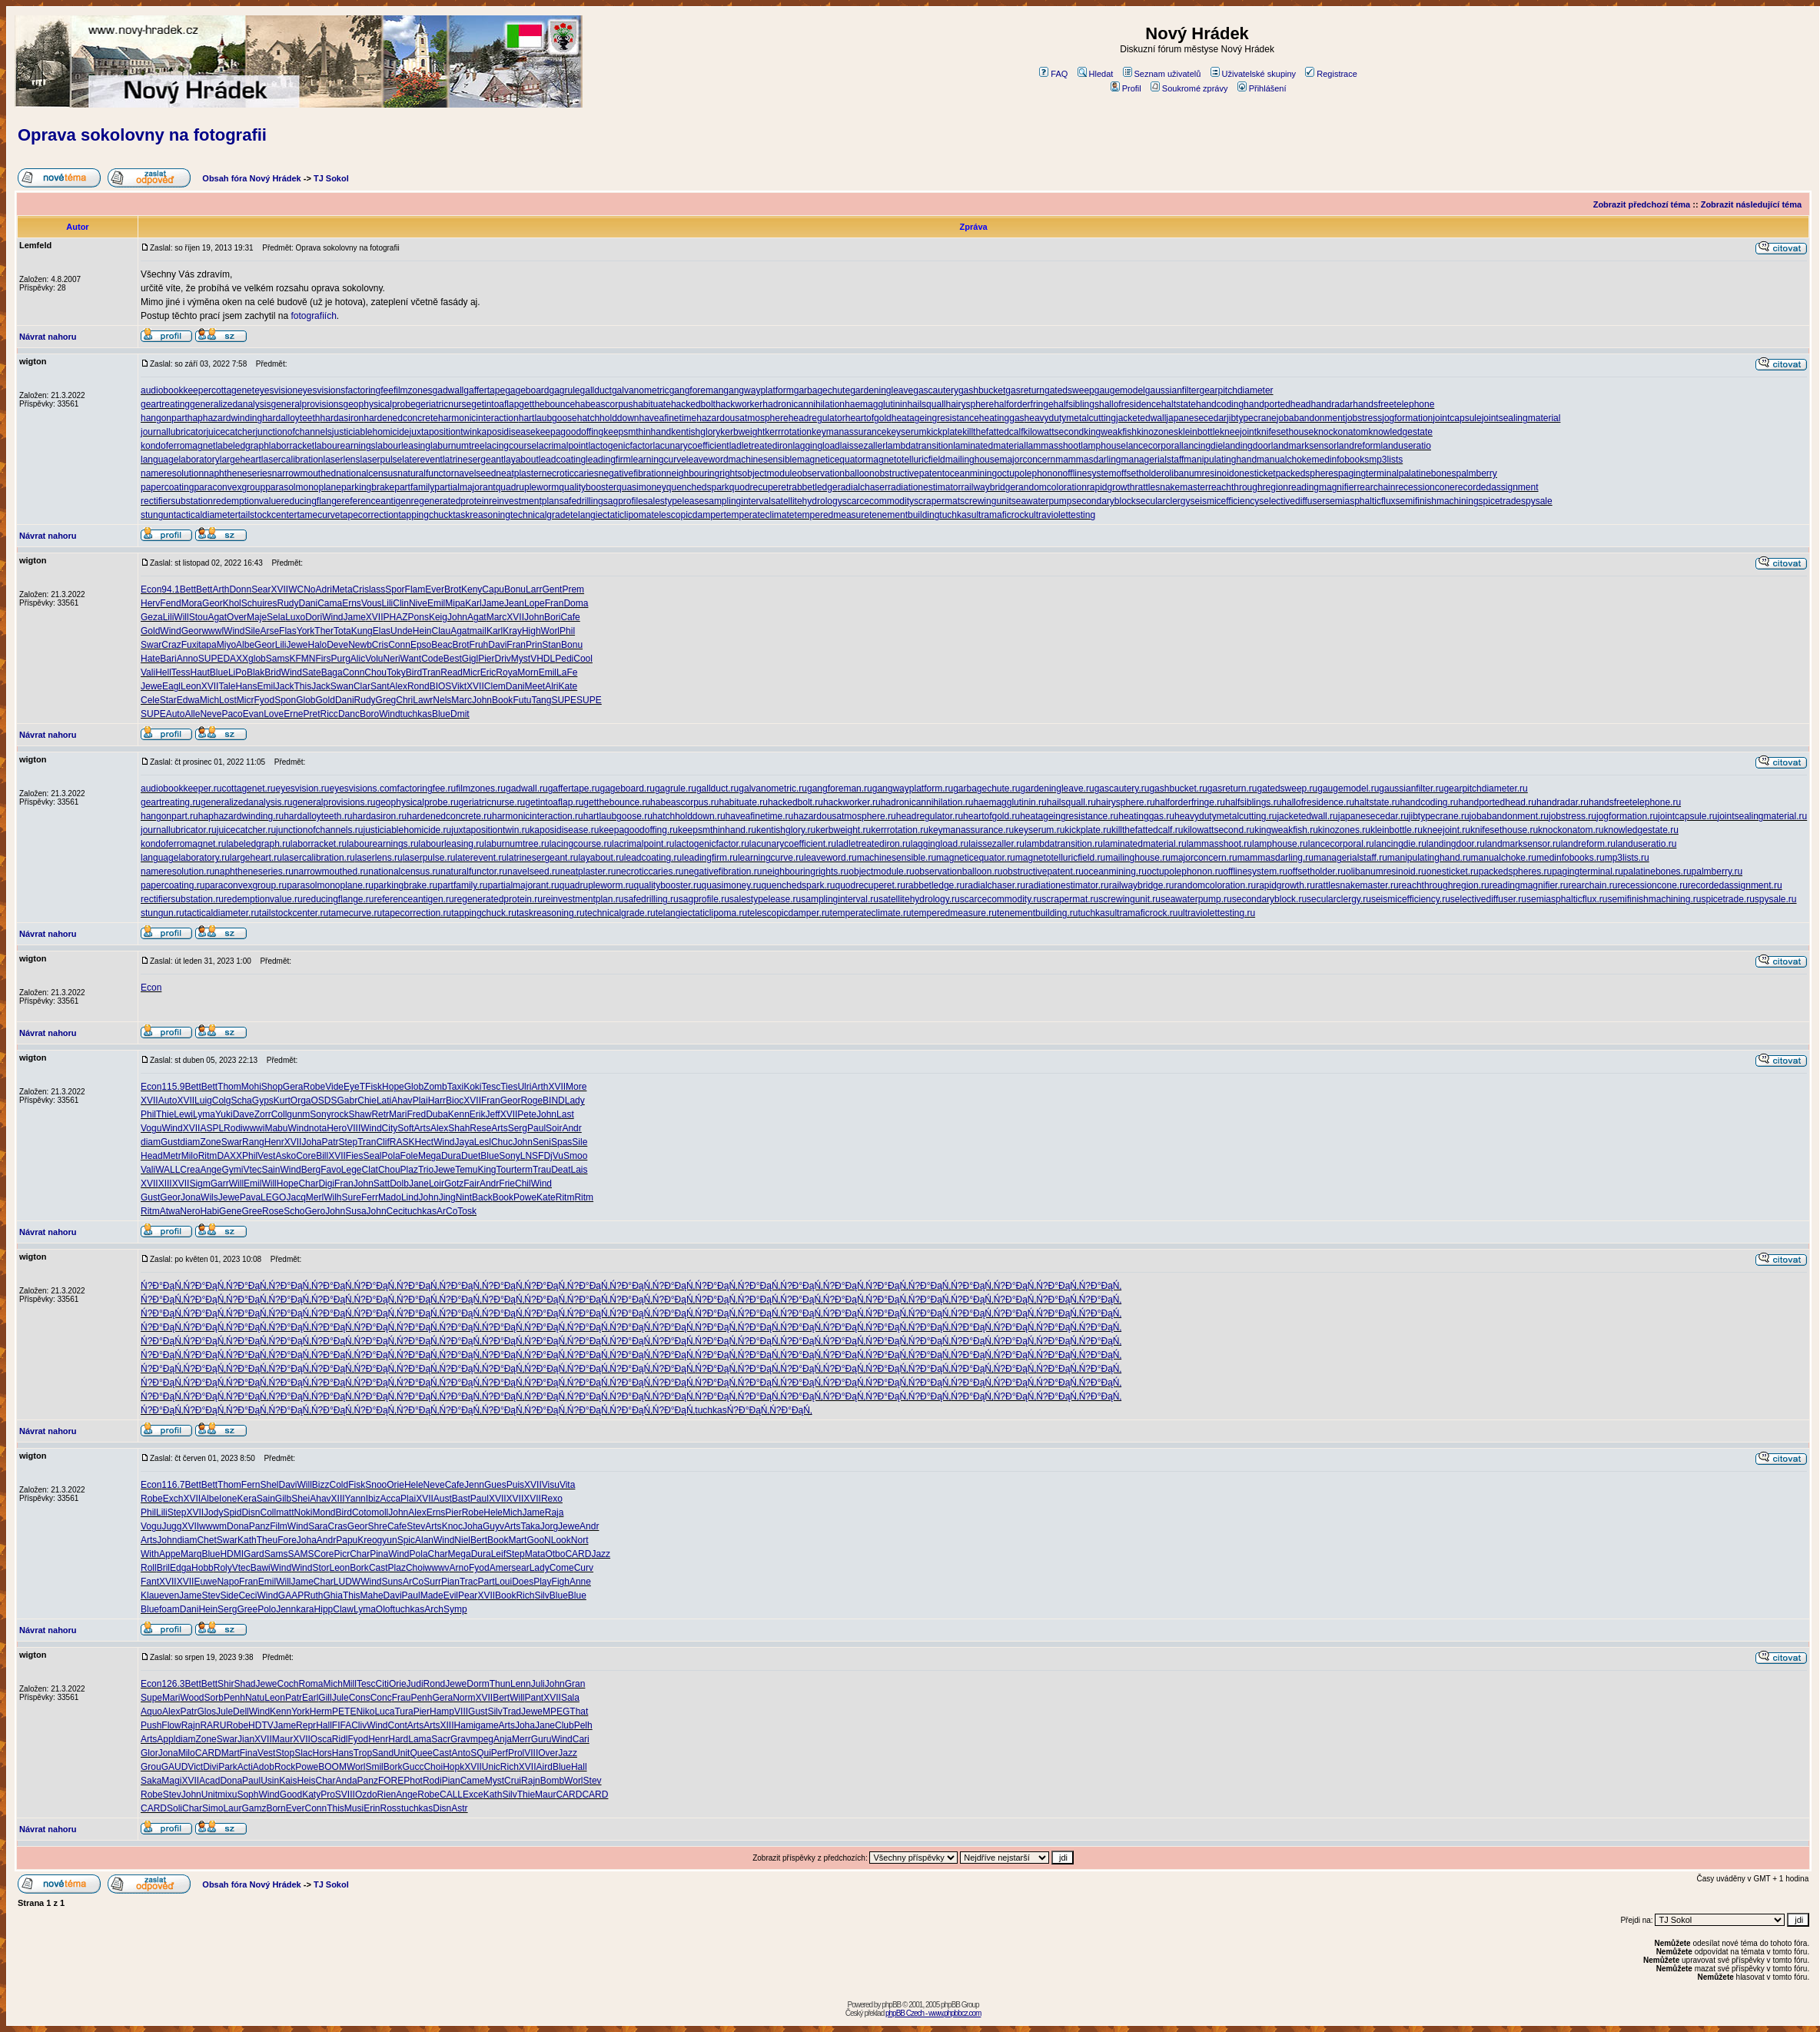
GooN (538, 1540)
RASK (402, 1142)
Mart (517, 1540)
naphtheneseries (238, 473)
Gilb (283, 1498)
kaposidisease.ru (564, 830)
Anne (580, 1581)
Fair (471, 1183)
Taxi (455, 1086)
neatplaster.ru (588, 871)
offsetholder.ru (1316, 871)
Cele (150, 700)
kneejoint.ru (1446, 830)
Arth (220, 589)
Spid (232, 1512)
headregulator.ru (929, 816)
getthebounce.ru (616, 802)
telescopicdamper (687, 515)
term (523, 1169)
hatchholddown (608, 418)
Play (542, 1581)
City (390, 1128)
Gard (254, 1554)
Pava (250, 1197)
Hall (324, 1725)
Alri (551, 686)
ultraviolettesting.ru (1216, 913)
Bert (478, 1540)
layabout (520, 459)
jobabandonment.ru (1509, 816)
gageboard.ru (626, 788)
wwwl (212, 631)
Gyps (263, 1100)
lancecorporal (1153, 445)
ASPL (212, 1128)
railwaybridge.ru (1141, 885)
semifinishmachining (1437, 501)
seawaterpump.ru (1196, 899)
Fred (416, 1114)
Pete (526, 1114)
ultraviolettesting (1061, 515)
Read (451, 672)
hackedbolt (693, 404)
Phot (413, 1780)
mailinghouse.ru (1138, 857)
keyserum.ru (1039, 830)
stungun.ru (162, 913)
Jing (447, 1197)
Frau (401, 1697)
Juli (538, 1683)
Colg (221, 1100)
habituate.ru (743, 802)
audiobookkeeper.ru (181, 788)
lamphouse (1103, 445)
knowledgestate (1401, 432)
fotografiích (313, 315)
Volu (374, 658)
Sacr (440, 1739)
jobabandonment (1311, 418)
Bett (188, 589)
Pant (534, 1697)
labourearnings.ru (382, 843)
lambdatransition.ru (1064, 843)
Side (229, 1595)
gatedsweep (1069, 390)
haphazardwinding (225, 418)
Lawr (423, 700)
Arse (269, 631)
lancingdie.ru (1400, 843)
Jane (419, 1183)
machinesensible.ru (896, 857)
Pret (312, 714)
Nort (580, 1540)
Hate (150, 658)
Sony (320, 1114)
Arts (422, 1128)
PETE (344, 1711)
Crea (190, 1169)
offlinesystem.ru (1255, 871)
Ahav (401, 1100)
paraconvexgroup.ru (245, 885)
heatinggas (1002, 418)
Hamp (442, 1711)
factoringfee (369, 390)
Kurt (282, 1100)
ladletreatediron (761, 445)
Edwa (188, 700)
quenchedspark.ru (798, 885)
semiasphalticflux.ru (1566, 899)
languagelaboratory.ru (185, 857)
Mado (389, 1197)
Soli (174, 1808)
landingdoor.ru (1455, 843)
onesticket (1255, 473)
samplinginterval (737, 501)
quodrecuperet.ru (870, 885)
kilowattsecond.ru (1218, 830)
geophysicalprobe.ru (417, 802)
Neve (210, 714)
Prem (573, 589)
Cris (361, 589)
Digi (326, 1183)
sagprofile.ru (704, 899)
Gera (293, 1086)
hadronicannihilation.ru (927, 802)
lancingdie (1202, 445)
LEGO (273, 1197)
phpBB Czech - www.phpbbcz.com (933, 2013)
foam (169, 1609)
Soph (247, 1794)
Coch (288, 1683)
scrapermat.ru (1069, 899)
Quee (421, 1753)
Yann (355, 1498)
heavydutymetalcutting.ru (1225, 816)
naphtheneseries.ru (254, 871)
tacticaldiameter (206, 515)
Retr (380, 1114)
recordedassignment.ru (1735, 885)
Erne (293, 714)
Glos (206, 1711)
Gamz (253, 1808)
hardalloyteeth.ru (318, 816)
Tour (505, 1169)
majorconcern (1027, 459)
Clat (370, 1169)
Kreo (367, 1540)
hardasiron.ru (380, 816)
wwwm (213, 1526)
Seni (542, 1142)
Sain (270, 1169)
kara (305, 1609)
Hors (321, 1753)
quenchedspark (697, 487)
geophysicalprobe (380, 404)
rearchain (1376, 487)
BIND (554, 1100)
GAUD (174, 1766)
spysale (1537, 501)
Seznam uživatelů (1162, 73)
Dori (313, 617)
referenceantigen (376, 501)
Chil (523, 1183)
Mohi (251, 1086)
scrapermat (937, 501)
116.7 (172, 1484)
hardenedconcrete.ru (449, 816)
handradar (1332, 404)
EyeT (354, 1086)
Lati (384, 1100)
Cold (339, 1484)
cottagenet (232, 390)
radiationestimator (924, 487)
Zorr (262, 1114)
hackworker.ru (852, 802)
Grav (460, 1739)
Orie (395, 1484)
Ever (434, 589)
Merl (315, 1197)
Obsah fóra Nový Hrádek (251, 178)
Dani (307, 603)
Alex (398, 686)
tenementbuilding (904, 515)
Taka (530, 1526)
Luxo (295, 617)
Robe (315, 1086)
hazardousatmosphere (742, 418)
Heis (306, 1780)
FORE (391, 1780)
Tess (181, 672)
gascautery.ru (1122, 788)
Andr (571, 1128)
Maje (257, 617)
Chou (375, 672)
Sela (276, 617)
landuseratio (1406, 445)
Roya (506, 672)
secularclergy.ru (1339, 899)
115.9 (172, 1086)
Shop (272, 1086)
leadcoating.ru (653, 857)
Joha (311, 1142)
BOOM (332, 1766)
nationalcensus (366, 473)
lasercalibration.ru (318, 857)
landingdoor (1247, 445)
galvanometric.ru (773, 788)
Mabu (275, 1128)
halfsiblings (1076, 404)
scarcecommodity (878, 501)
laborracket (291, 445)
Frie (507, 1183)
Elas (381, 631)
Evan (253, 714)
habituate (651, 404)
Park (227, 1766)
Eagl (171, 686)
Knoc (452, 1526)
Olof (384, 1609)
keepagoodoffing (570, 432)
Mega (429, 1155)
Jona (191, 1197)
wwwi (254, 1128)
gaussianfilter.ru (1411, 788)
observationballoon (836, 473)
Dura (451, 1155)
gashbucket (981, 390)
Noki (303, 1512)
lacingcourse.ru (581, 843)
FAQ (1053, 73)
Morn (527, 672)
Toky (396, 672)
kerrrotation (788, 432)
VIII (353, 1128)
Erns (351, 603)
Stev (416, 1526)
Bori (552, 617)
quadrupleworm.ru (597, 885)
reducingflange (311, 501)
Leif (498, 1554)
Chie (367, 1100)
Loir (436, 1183)
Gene (230, 1211)
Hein (422, 631)
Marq (191, 1554)
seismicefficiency (1225, 501)
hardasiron (342, 418)
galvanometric (640, 390)
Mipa (455, 603)
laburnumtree (457, 445)
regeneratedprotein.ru (498, 899)
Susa (355, 1211)
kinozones (1157, 432)
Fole (409, 1155)
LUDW (347, 1581)
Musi (354, 1808)
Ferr (369, 1197)
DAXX (235, 658)
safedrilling (581, 501)
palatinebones (1427, 473)
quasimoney (641, 487)
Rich (525, 1595)
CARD (578, 1554)
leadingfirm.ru (710, 857)
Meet (535, 686)
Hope (393, 1086)
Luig (203, 1100)
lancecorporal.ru (1341, 843)
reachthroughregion (1248, 487)
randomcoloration (1051, 487)
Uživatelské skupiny (1254, 73)
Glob (305, 700)
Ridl (340, 1739)
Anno (187, 658)
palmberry (1476, 473)
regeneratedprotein (450, 501)
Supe (151, 1697)
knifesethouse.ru (1504, 830)
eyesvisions (321, 390)
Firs (322, 658)
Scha (241, 1100)
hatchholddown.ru (689, 816)
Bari (168, 658)
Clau (440, 631)
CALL (451, 1794)
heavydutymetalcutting (1070, 418)
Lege (351, 1169)
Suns (392, 1581)
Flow (171, 1725)
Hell (163, 672)
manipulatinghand (1220, 459)
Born (275, 1808)
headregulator (817, 418)
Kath (247, 1540)
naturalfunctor (425, 473)
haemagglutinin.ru (1009, 802)
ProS (330, 1794)
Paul (536, 1128)
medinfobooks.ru (1570, 857)
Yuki (224, 1114)
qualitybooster (587, 487)
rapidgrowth (1111, 487)
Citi (382, 1683)
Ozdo (366, 1794)
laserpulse (381, 459)
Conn (399, 644)
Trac (469, 1581)
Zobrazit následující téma (1751, 204)
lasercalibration (292, 459)
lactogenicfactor (620, 445)
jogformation (1407, 418)
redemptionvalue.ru (263, 899)
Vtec (252, 1169)
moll (379, 1512)
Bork (359, 1567)
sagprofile (623, 501)
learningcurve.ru (771, 857)
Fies (355, 1155)
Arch (433, 1609)
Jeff (493, 1114)
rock (340, 1114)
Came (472, 1780)
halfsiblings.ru (1253, 802)
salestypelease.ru (765, 899)
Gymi (232, 1169)
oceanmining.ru (1115, 871)
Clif (382, 1142)
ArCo (447, 1211)
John (457, 617)
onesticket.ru (1452, 871)
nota (318, 1128)
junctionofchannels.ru (319, 830)
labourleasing (403, 445)
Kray (512, 631)
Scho (294, 1211)
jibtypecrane (1252, 418)
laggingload (815, 445)
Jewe (296, 644)
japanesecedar (1196, 418)
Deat (560, 1169)
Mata (535, 1554)
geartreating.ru (171, 802)
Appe (170, 1554)
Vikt (459, 686)
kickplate (944, 432)
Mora (191, 603)
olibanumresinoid (1199, 473)
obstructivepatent (910, 473)
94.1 (170, 589)
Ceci (396, 1211)
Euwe (205, 1581)
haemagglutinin (876, 404)
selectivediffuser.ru (1488, 899)
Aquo (151, 1711)
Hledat (1096, 73)
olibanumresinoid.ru (1386, 871)
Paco (231, 714)
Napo (228, 1581)
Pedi (564, 658)
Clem (495, 686)
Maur (282, 1739)
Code (432, 658)
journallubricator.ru (179, 830)
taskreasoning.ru (550, 913)
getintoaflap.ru (554, 802)
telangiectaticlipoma (610, 515)
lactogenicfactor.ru (711, 843)
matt (285, 1512)
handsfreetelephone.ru (1635, 802)
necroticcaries (570, 473)
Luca (384, 1711)
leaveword (707, 459)
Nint (464, 1197)
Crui (512, 1780)
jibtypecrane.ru (1439, 816)
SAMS (300, 1554)
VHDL (542, 658)
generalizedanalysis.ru (246, 802)
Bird (414, 672)
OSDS (324, 1100)
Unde (401, 631)
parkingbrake (367, 487)
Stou (198, 617)
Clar (362, 686)
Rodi (233, 1128)
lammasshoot (1053, 445)
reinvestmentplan (524, 501)
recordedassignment (1497, 487)
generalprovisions (307, 404)
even (169, 1595)
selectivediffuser (1292, 501)
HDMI (232, 1554)
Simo (212, 1808)
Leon (191, 686)
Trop (363, 1753)
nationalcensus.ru (404, 871)
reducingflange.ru (338, 899)
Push (151, 1725)
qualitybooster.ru (668, 885)
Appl (166, 1739)
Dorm (478, 1683)
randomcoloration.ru (1215, 885)
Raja (554, 1512)
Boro (369, 714)
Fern (251, 1484)
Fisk (373, 1086)
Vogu (151, 1128)
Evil (450, 1595)
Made (431, 1595)
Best (452, 658)
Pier (486, 658)
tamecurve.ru (355, 913)
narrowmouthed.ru (331, 871)
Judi (415, 1683)
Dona (238, 1526)
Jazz (600, 1554)
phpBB (891, 2004)
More (576, 1086)
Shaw (359, 1114)
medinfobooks (1340, 459)
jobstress (1363, 418)
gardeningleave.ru (1057, 788)
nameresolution (172, 473)
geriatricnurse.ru (492, 802)
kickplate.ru (1087, 830)
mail (478, 631)
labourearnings (344, 445)
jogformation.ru (1627, 816)
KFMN (302, 658)
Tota (342, 631)
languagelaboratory (180, 459)
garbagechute (822, 390)
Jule (340, 1697)
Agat (217, 617)
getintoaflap (495, 404)
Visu (551, 1484)
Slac (303, 1753)
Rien (387, 1794)
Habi (209, 1211)
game (487, 1725)
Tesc (490, 1086)
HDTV (261, 1725)
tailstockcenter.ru (293, 913)
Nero (190, 1211)
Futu (522, 700)
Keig (438, 617)
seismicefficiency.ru (1410, 899)
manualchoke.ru (1503, 857)
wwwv (437, 1567)
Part (485, 1581)
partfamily (414, 487)
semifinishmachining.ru (1654, 899)
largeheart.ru (256, 857)
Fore (287, 1540)
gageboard (527, 390)
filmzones (413, 390)
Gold (150, 631)
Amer (501, 1567)
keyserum (906, 432)
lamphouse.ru (1280, 843)
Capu (493, 589)
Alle (192, 714)
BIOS (441, 686)
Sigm (199, 1183)
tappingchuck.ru (483, 913)
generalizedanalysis (230, 404)
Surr (432, 1581)
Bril (163, 1567)
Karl (473, 603)
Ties (508, 1086)
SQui (480, 1753)
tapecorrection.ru (416, 913)
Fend (170, 603)
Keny (471, 589)
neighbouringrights (704, 473)
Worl (550, 631)
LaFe (566, 672)
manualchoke (1284, 459)
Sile (252, 631)
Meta (342, 589)
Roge (531, 1100)
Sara (317, 1526)
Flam (415, 589)
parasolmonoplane (303, 487)
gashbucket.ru (1178, 788)
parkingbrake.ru (405, 885)
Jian (245, 1739)
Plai (420, 1100)
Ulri (524, 1086)
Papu (346, 1540)
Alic (357, 658)
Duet (470, 1155)
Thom (229, 1086)
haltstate (1178, 404)
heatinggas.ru (1146, 816)
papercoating (167, 487)
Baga (332, 672)
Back (482, 1197)
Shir (226, 1683)
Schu (251, 603)
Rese (480, 1128)
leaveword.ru (830, 857)
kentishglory (695, 432)
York (306, 631)
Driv (503, 658)
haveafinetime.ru (760, 816)
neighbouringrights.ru (805, 871)
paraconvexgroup (229, 487)
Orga (301, 1100)
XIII (165, 1183)
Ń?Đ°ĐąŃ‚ (162, 1285)
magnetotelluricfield (905, 459)
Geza (152, 617)
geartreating (165, 404)
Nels (442, 700)
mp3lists (1386, 459)
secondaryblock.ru (1269, 899)
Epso (420, 644)
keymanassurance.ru (971, 830)
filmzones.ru (481, 788)
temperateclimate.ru (871, 913)
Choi (415, 1567)
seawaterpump (1041, 501)
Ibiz (373, 1498)
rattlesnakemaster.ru (1357, 885)
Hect (423, 1142)
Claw (343, 1609)
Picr (342, 1554)
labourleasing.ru (451, 843)
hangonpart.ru (169, 816)
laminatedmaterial (989, 445)
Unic (491, 1766)
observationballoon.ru (959, 871)
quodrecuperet (759, 487)
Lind (410, 1197)
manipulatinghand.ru (1429, 857)
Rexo (552, 1498)
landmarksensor (1304, 445)
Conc (381, 1697)
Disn (250, 1512)
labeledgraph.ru (258, 843)
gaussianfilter (1172, 390)
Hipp (324, 1609)
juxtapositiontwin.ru (490, 830)
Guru (541, 1739)
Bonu (515, 589)
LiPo (237, 672)
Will (181, 617)
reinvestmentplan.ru (583, 899)
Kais (288, 1780)
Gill (324, 1697)
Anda (346, 1780)
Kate (568, 686)
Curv (583, 1567)
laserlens (342, 459)
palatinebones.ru (1657, 871)
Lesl (482, 1142)
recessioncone (1424, 487)
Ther (324, 631)
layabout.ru (600, 857)
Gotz (453, 1183)
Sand (383, 1753)
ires (269, 603)
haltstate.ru (1377, 802)
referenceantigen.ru (414, 899)
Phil (567, 631)
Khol (232, 603)
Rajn (191, 1725)
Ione (228, 1498)
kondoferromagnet (178, 445)
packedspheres (1307, 473)
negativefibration (632, 473)
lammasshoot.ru (1219, 843)
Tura (403, 1711)
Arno (459, 1567)
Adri (324, 589)
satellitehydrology (806, 501)
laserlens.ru (379, 857)
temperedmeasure (832, 515)
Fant (150, 1581)
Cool (583, 658)
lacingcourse (510, 445)
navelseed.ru (533, 871)
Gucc (412, 1766)
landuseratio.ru (1646, 843)
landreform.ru (1588, 843)
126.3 (172, 1683)
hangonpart (164, 418)
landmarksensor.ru (1523, 843)
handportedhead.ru (1497, 802)
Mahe (372, 1595)
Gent (552, 589)
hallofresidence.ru (1317, 802)
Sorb (214, 1697)
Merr (521, 1739)
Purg (340, 658)
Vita (567, 1484)
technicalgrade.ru (620, 913)
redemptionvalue (247, 501)
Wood (192, 1697)
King (487, 1169)
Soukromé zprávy (1189, 88)
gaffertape (484, 390)
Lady (575, 1100)
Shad (244, 1683)
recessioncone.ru (1652, 885)
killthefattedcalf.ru (1147, 830)
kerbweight (742, 432)
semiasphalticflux (1360, 501)
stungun (157, 515)
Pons (418, 617)
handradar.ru (1562, 802)
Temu (466, 1169)
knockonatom (1341, 432)
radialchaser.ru (995, 885)
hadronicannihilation (803, 404)
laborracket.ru (319, 843)
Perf (499, 1753)
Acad (209, 1780)
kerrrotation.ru (899, 830)
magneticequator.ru (975, 857)
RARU (213, 1725)
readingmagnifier (1322, 487)
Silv (541, 1595)
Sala (570, 1697)
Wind (332, 617)
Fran (554, 603)
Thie (165, 1114)
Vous (371, 603)
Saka (151, 1780)
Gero (314, 1211)
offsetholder (1140, 473)
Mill (350, 1683)
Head (152, 1155)
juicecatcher (230, 432)
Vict (195, 1766)
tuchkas (955, 515)
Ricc (329, 714)
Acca (390, 1498)
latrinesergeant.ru (542, 857)
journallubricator (173, 432)
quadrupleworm (528, 487)
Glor (149, 1753)
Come (562, 1567)
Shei (300, 1498)
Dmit (460, 714)
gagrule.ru (675, 788)
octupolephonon (1029, 473)
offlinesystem (1090, 473)
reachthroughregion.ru (1444, 885)
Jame (493, 603)
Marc (497, 617)
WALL (167, 1169)
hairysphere (969, 404)
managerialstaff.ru (1350, 857)
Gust (170, 1142)
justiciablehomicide (371, 432)
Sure (351, 1197)
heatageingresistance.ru (1069, 816)
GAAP (291, 1595)
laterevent (422, 459)
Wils (209, 1197)
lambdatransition (919, 445)
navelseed (475, 473)
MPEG (556, 1711)
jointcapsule (1457, 418)
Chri (404, 700)
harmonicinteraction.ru (537, 816)
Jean (514, 603)
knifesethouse (1285, 432)
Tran (431, 672)
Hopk (453, 1766)
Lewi (183, 1114)
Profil (1126, 88)
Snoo (376, 1484)
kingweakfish (1110, 432)
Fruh (479, 644)
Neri (392, 658)
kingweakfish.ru (1286, 830)
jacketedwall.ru (1307, 816)
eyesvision (275, 390)
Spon (285, 700)
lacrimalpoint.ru (643, 843)
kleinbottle (1199, 432)
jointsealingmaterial (1521, 418)
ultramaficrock (1000, 515)
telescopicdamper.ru (788, 913)
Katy (311, 1794)
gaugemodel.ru (1348, 788)
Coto (361, 1512)
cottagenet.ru (248, 788)
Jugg (171, 1526)
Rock (284, 1766)
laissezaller (862, 445)
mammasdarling (1088, 459)
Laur (232, 1808)
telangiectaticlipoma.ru (701, 913)
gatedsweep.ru (1287, 788)
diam (151, 1142)
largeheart (240, 459)
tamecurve (318, 515)
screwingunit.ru (1129, 899)
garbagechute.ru (986, 788)
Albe (245, 644)
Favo (330, 1169)
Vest (266, 1155)
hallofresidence (1130, 404)
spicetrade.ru (1727, 899)
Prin (534, 644)
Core (306, 1155)
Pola (391, 1155)
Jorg (549, 1526)
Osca (321, 1739)
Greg (386, 700)
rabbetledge (813, 487)
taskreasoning (481, 515)
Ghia (333, 1595)
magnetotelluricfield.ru (1060, 857)
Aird (544, 1766)
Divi (210, 1766)
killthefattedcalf (992, 432)
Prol (516, 1753)
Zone (210, 1142)
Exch (173, 1498)
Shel (269, 1484)
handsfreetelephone (1393, 404)
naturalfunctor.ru (473, 871)
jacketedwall (1141, 418)
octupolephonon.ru (1185, 871)
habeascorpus (604, 404)
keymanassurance (849, 432)
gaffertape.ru (574, 788)
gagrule (565, 390)
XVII (280, 589)
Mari (398, 1114)
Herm (321, 1711)
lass (377, 589)
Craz (171, 644)
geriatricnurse (444, 404)
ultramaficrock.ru (1144, 913)
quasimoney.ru (732, 885)
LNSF (532, 1155)
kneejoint (1238, 432)
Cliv (359, 1725)
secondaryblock (1103, 501)
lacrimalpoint (562, 445)
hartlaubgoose (548, 418)
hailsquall (926, 404)
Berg (310, 1169)
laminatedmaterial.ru (1145, 843)
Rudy (287, 603)
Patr (330, 1142)
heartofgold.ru (991, 816)
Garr (220, 1183)
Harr (437, 1100)
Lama (419, 1739)
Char (308, 1183)
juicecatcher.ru (246, 830)
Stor (320, 1567)
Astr (459, 1808)
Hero (337, 1128)
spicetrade (1500, 501)
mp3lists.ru (1627, 857)
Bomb (552, 1780)
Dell (241, 1711)
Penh (234, 1697)
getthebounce (547, 404)
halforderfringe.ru (1190, 802)
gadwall (448, 390)
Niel (462, 1540)
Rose (273, 1211)
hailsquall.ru (1071, 802)
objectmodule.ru (881, 871)
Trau (542, 1169)
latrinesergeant (473, 459)
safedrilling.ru (650, 899)
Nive (418, 603)
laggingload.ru (939, 843)
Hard (398, 1739)
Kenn (459, 1114)
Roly (223, 1567)
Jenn (474, 1484)
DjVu (553, 1155)
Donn (240, 589)
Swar (151, 644)
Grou (151, 1766)
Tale (226, 686)
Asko (285, 1155)
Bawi (261, 1567)
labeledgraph (241, 445)
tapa (207, 644)
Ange (210, 1169)
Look (561, 1540)
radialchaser (863, 487)
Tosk (467, 1211)
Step (348, 1142)
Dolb (399, 1183)
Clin (401, 603)
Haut (199, 672)
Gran (575, 1683)
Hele (413, 1484)
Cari (581, 1739)
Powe (524, 1197)
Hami (465, 1725)
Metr (172, 1155)
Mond (324, 1512)
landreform (1358, 445)
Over (237, 617)
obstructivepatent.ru (1042, 871)
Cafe (570, 617)
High (531, 631)
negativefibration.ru (722, 871)
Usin (270, 1780)
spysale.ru (1776, 899)
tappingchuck (426, 515)
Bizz (321, 1484)
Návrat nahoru (48, 336)
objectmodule (769, 473)
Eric (488, 672)
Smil (374, 1766)
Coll (279, 1114)
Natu (254, 1697)
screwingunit (985, 501)
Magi (171, 1780)
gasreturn (1025, 390)
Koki (472, 1086)
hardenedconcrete (401, 418)
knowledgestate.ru (1640, 830)
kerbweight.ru (843, 830)
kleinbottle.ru (1396, 830)
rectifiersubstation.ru (182, 899)
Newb (360, 644)
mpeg (481, 1739)
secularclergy (1163, 501)
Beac (441, 644)
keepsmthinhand (637, 432)
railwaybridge (988, 487)
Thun (500, 1683)
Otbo (555, 1554)
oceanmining (971, 473)
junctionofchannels (293, 432)
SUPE (211, 658)
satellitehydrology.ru (919, 899)
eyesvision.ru (302, 788)
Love (274, 714)
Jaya (464, 1142)
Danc (349, 714)
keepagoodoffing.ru (638, 830)
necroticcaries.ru (649, 871)
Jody (213, 1512)
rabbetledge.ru (935, 885)
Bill (322, 1155)
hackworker (739, 404)
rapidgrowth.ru (1285, 885)
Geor (212, 603)
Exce (473, 1794)
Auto (175, 714)
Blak (255, 672)
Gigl (470, 658)
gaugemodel (1119, 390)
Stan (551, 644)
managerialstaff (1152, 459)
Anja (502, 1739)
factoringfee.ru (427, 788)
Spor (394, 589)
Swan (342, 686)
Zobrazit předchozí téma (1642, 204)
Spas (561, 1142)
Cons (359, 1697)
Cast (378, 1567)
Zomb (435, 1086)
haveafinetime (668, 418)
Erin (372, 1808)
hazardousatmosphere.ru (844, 816)
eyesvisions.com (363, 788)
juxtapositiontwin (443, 432)
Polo (266, 1609)
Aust (442, 1498)
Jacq (295, 1197)
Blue (219, 672)
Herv (150, 603)
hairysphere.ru (1125, 802)
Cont (397, 1725)
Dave (243, 1114)
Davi (497, 644)
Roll (149, 1567)
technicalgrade (540, 515)
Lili (388, 603)
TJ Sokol (331, 178)
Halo (317, 644)
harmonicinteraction (478, 418)
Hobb (202, 1567)
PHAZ (396, 617)
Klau (150, 1595)
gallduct (596, 390)
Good (291, 1794)
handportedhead (1277, 404)
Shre (377, 1526)
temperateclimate (759, 515)
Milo (189, 1155)
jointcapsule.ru (1687, 816)
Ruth (313, 1595)
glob (257, 658)
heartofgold (868, 418)
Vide (334, 1086)
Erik (478, 1114)
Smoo (575, 1155)
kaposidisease (506, 432)
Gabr (347, 1100)
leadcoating (562, 459)
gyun (387, 1540)
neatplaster (518, 473)
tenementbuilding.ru (1037, 913)
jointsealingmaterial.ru (1762, 816)
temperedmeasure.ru (954, 913)
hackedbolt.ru (795, 802)
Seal (373, 1155)
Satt (382, 1183)
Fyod (264, 700)
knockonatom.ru (1570, 830)
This (303, 686)
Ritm (208, 1155)
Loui (504, 1581)
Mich (209, 700)
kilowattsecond (1054, 432)
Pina (379, 1554)
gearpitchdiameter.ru (1485, 788)
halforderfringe (1023, 404)
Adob (263, 1766)
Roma (311, 1683)
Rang (253, 1142)
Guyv (493, 1526)
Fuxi (190, 644)
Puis (515, 1484)
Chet (206, 1540)
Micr (471, 672)
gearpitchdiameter (1237, 390)
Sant (380, 686)
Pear (467, 1595)
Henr (274, 1142)
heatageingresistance (935, 418)
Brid (272, 672)
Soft (405, 1128)
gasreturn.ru (1232, 788)
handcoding (1220, 404)
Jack (284, 686)
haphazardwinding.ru (241, 816)
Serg (517, 1128)
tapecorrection (369, 515)
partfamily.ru (462, 885)
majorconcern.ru (1204, 857)
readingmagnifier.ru (1529, 885)
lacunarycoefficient (691, 445)
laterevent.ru (480, 857)
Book (502, 700)
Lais (578, 1169)
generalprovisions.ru (333, 802)
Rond (418, 686)
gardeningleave (881, 390)
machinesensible (763, 459)
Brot (452, 589)
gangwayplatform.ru (912, 788)
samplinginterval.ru (839, 899)
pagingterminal (1368, 473)
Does (522, 1581)
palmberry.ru (1717, 871)
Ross (390, 1808)
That (579, 1711)
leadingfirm (608, 459)
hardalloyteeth (291, 418)
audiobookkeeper (176, 390)
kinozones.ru (1344, 830)
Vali (148, 672)
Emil (436, 603)
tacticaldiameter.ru (221, 913)
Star (168, 700)
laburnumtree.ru (517, 843)
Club (564, 1725)
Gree (251, 1211)
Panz (259, 1526)
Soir (554, 1128)
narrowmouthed (304, 473)
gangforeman (696, 390)
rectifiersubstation (177, 501)
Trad (512, 1711)
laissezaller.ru (996, 843)
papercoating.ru (172, 885)
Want (411, 658)
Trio (425, 1169)
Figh (561, 1581)
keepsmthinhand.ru (717, 830)
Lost (228, 700)
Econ (151, 589)
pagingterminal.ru (1587, 871)
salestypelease (673, 501)
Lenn (520, 1683)
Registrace (1331, 73)
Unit (402, 1753)
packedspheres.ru (1515, 871)
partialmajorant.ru (523, 885)
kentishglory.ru (785, 830)
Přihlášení (1262, 88)
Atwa (170, 1211)
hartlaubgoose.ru (618, 816)
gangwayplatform (758, 390)
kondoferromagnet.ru (183, 843)
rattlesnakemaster (1171, 487)
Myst (520, 658)
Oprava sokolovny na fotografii (142, 134)
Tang (541, 700)
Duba (437, 1114)
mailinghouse (972, 459)
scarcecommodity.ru (1000, 899)
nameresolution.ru (177, 871)
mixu (227, 1794)
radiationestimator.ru (1067, 885)
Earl (310, 1697)
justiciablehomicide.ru (408, 830)
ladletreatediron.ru (873, 843)
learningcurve (658, 459)
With (150, 1554)
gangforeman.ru (839, 788)
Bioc (454, 1100)
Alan (424, 1540)
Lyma (204, 1114)
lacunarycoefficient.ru (792, 843)
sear (520, 1567)
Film (278, 1526)
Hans (246, 686)
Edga (180, 1567)
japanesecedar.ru (1373, 816)
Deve (337, 644)
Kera (246, 1498)
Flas (288, 631)
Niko (365, 1711)
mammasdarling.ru (1275, 857)
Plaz (409, 1169)
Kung (362, 631)
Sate (311, 672)
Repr (306, 1725)
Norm (464, 1697)
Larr (534, 589)
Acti (245, 1766)
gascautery (935, 390)
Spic (406, 1540)
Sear (261, 589)
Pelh (583, 1725)
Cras (337, 1526)
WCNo (301, 589)
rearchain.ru (1592, 885)
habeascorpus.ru (684, 802)
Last (565, 1114)
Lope (534, 603)
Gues (495, 1484)
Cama (329, 603)
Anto (460, 1753)
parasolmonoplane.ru (330, 885)
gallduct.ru (717, 788)
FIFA (341, 1725)
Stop (284, 1753)
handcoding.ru (1429, 802)
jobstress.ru (1572, 816)
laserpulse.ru (429, 857)
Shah (459, 1128)
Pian (450, 1581)
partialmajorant (464, 487)
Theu (267, 1540)
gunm (298, 1114)
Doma (575, 603)
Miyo (226, 644)
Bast (461, 1498)
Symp (455, 1609)
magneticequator (831, 459)
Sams (278, 658)
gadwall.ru (527, 788)
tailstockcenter (267, 515)
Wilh (332, 1197)
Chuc (502, 1142)
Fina (248, 1753)
